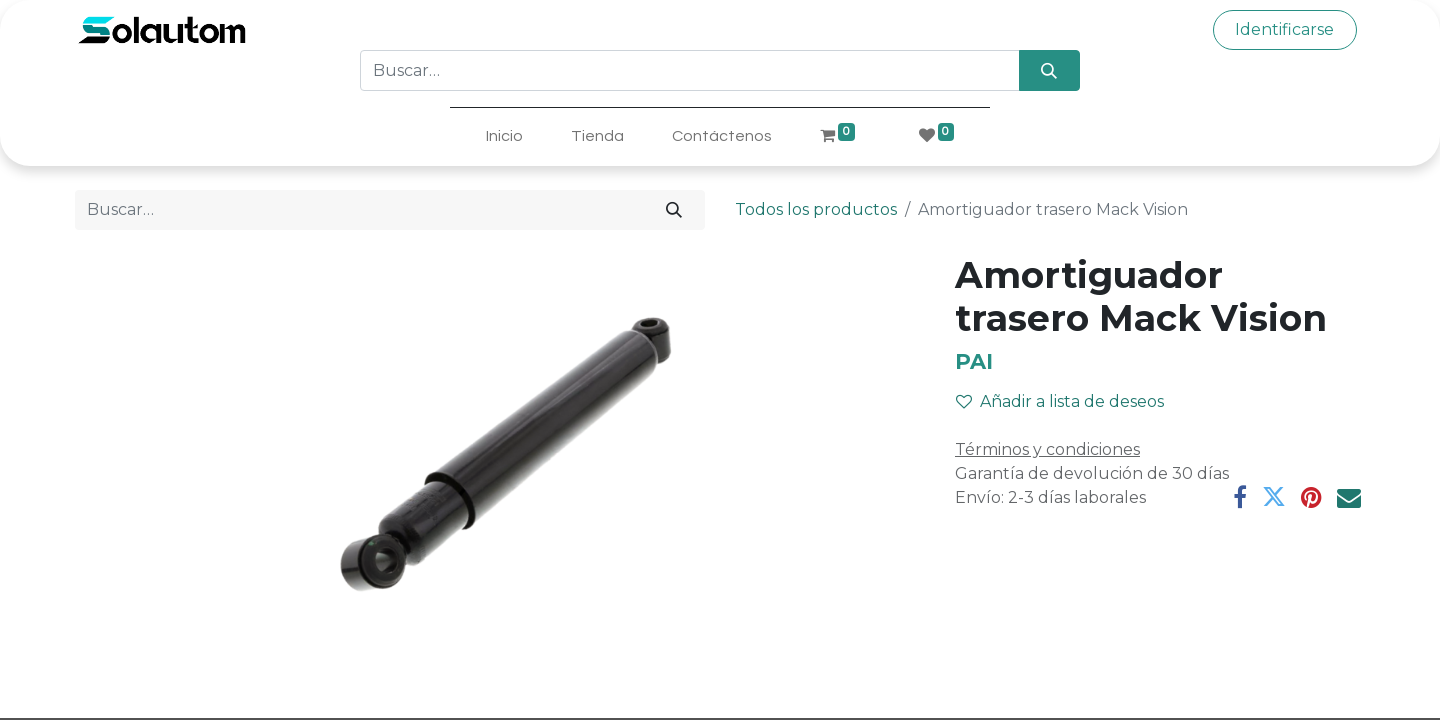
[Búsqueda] (1049, 70)
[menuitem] (504, 136)
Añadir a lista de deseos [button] (1060, 401)
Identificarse (1284, 29)
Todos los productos (816, 209)
